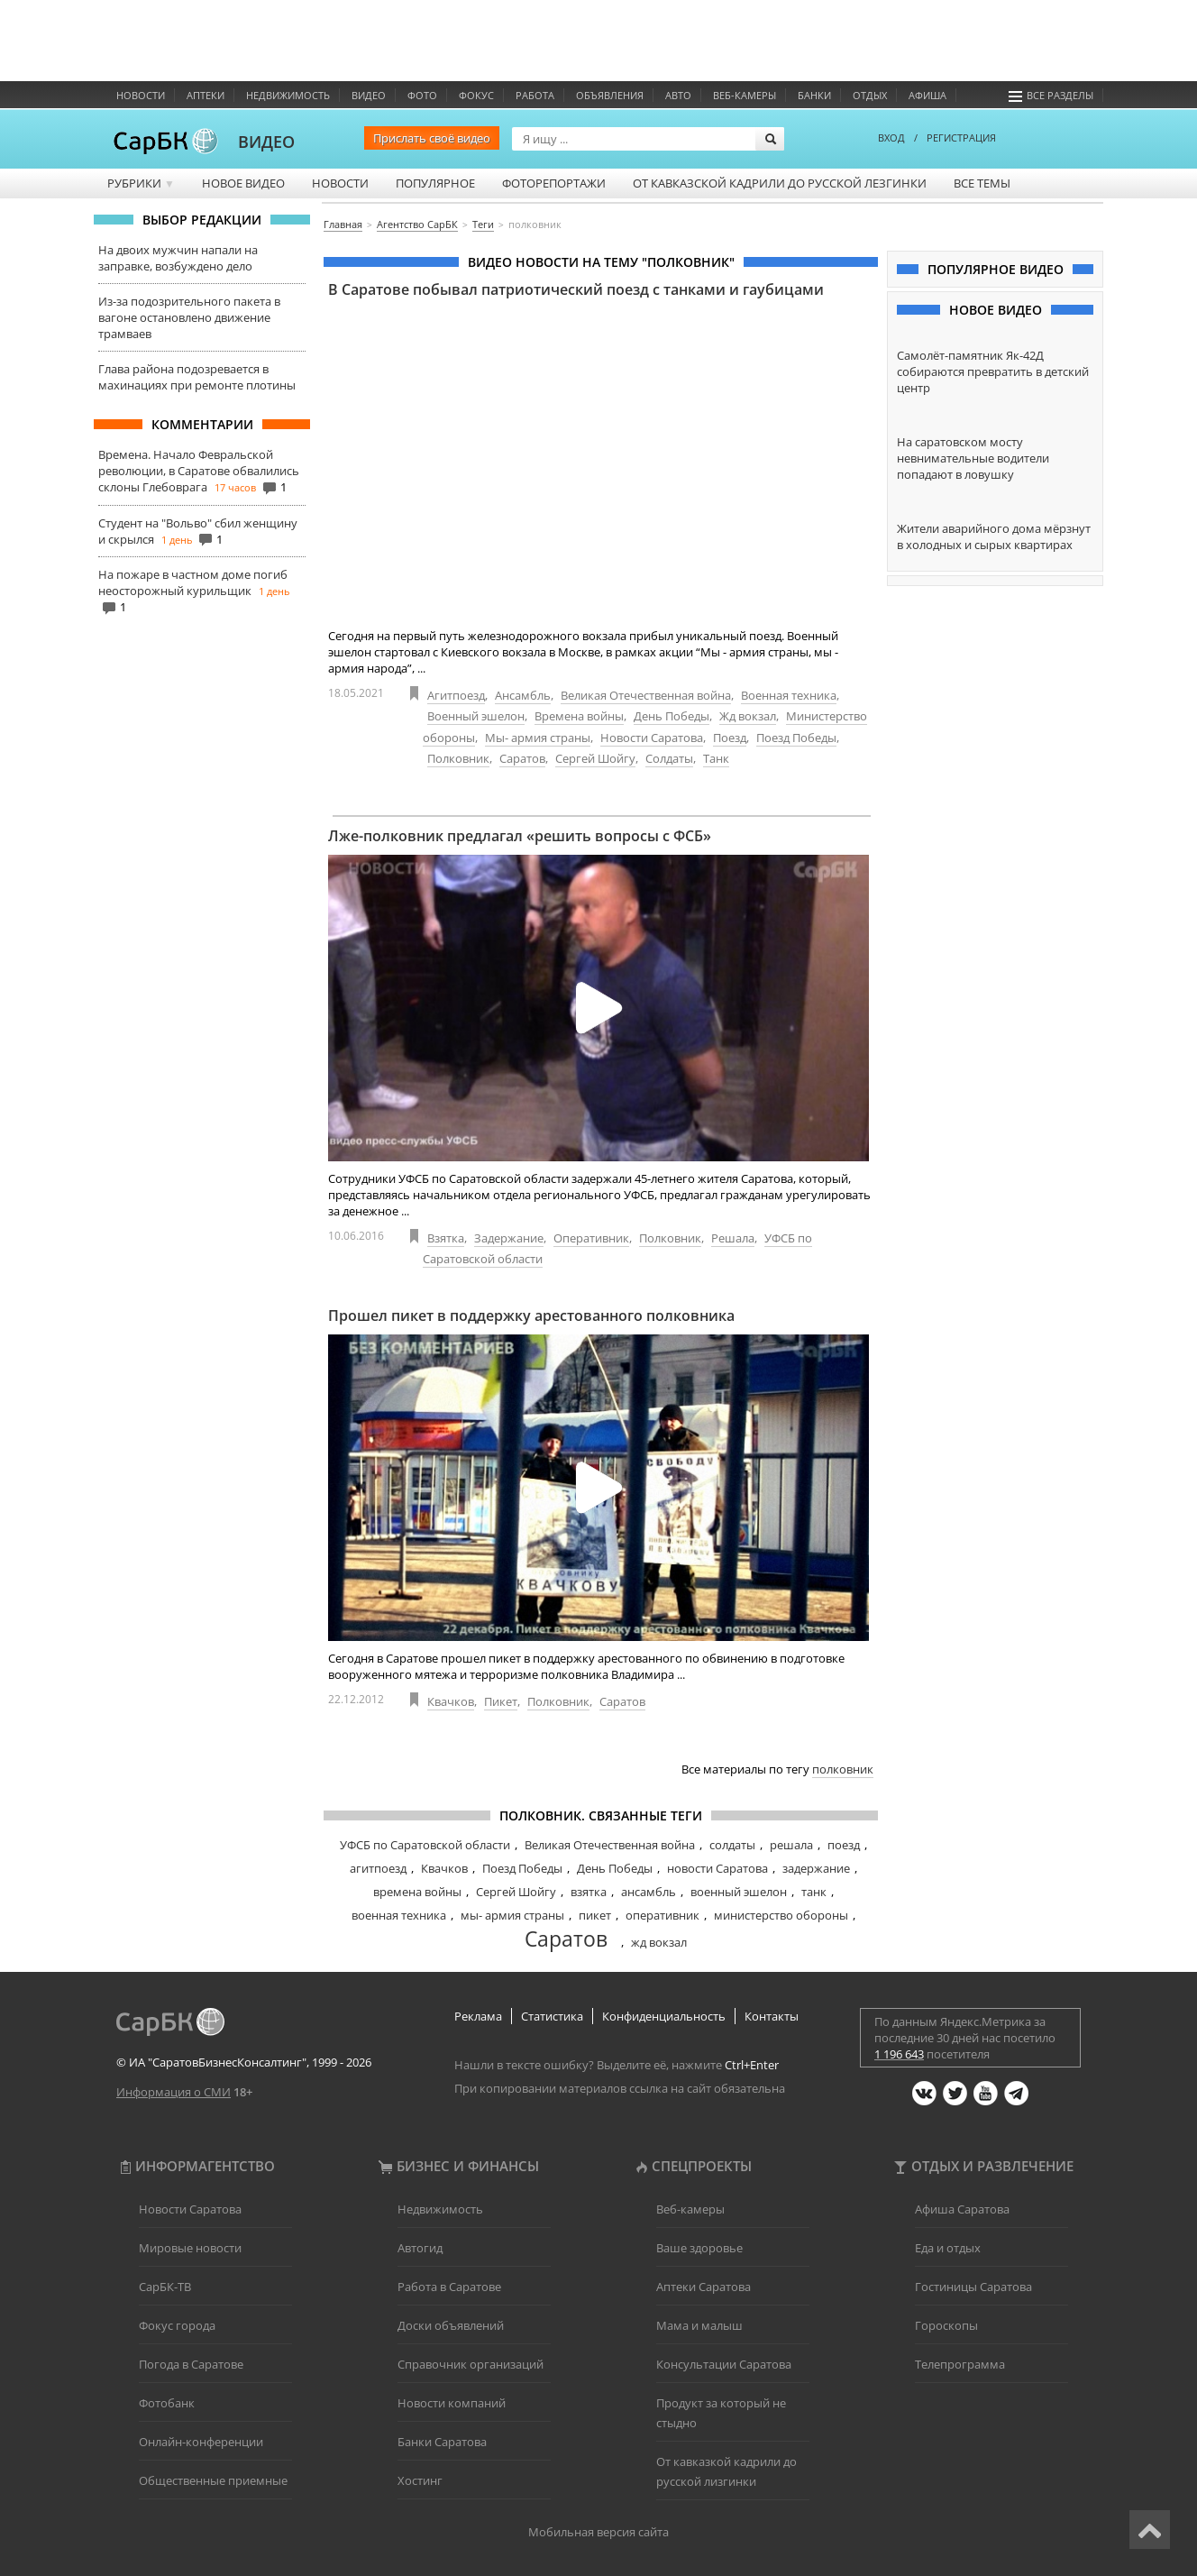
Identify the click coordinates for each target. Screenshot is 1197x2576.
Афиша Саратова (962, 2209)
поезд (843, 1845)
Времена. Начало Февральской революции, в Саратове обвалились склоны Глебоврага (198, 470)
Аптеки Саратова (703, 2286)
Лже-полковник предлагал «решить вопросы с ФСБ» (519, 836)
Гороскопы (946, 2325)
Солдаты (669, 758)
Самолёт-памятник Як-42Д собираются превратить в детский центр (993, 371)
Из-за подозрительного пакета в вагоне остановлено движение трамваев (189, 317)
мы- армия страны (512, 1915)
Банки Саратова (442, 2442)
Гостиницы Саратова (973, 2286)
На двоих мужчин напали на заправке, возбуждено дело (178, 258)
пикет (595, 1915)
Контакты (772, 2016)
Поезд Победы (796, 737)
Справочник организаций (470, 2364)
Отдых (870, 95)
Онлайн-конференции (201, 2442)
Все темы (982, 183)
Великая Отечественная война (646, 695)
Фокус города (177, 2325)
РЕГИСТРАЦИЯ (961, 137)
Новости (140, 95)
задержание (816, 1868)
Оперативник (591, 1238)
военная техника (399, 1915)
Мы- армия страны (537, 737)
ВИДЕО (266, 141)
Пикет (500, 1701)
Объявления (610, 95)
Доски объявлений (450, 2325)
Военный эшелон (476, 716)
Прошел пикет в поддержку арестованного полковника (531, 1315)
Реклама (478, 2016)
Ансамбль (523, 695)
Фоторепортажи (554, 183)
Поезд (729, 737)
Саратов (522, 758)
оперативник (662, 1915)
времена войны (417, 1892)
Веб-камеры (744, 95)
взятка (589, 1892)
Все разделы (1051, 95)
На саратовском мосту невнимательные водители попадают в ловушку (973, 458)
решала (791, 1845)
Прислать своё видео (431, 138)
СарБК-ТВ (165, 2286)
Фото (422, 95)
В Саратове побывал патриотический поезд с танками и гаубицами (576, 289)
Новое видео (243, 183)
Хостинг (420, 2480)
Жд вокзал (747, 716)
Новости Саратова (651, 737)
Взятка (445, 1238)
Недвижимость (288, 95)
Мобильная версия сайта (598, 2532)
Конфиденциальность (664, 2016)
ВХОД (891, 137)
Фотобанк (167, 2403)
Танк (716, 758)
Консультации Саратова (723, 2364)
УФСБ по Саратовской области (425, 1845)
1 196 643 (899, 2054)
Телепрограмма (960, 2364)
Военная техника (788, 695)
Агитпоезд (456, 695)
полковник (842, 1769)
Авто (678, 95)
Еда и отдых (948, 2248)
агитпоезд (378, 1868)
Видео (369, 95)
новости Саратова (717, 1868)
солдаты (732, 1845)
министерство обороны (781, 1915)
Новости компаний (451, 2403)
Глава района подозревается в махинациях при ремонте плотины (197, 377)
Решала (732, 1238)
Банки (814, 95)
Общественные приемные (213, 2480)
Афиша (927, 95)
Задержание (509, 1238)
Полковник (458, 758)
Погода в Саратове (191, 2364)
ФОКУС (476, 95)
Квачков (450, 1701)
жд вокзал (659, 1942)
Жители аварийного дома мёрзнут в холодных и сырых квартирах (994, 536)
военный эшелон (738, 1892)
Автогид (420, 2248)
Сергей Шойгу (595, 758)
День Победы (671, 716)
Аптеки (205, 95)
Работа (535, 95)
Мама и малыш (699, 2325)
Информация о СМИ (173, 2092)
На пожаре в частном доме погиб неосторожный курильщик (193, 582)
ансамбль (648, 1892)
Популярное (435, 183)
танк (814, 1892)
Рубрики (141, 183)
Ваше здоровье (699, 2248)
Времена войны (579, 716)
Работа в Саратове (449, 2286)
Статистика (552, 2016)
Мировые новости (190, 2248)
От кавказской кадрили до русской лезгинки (780, 183)
